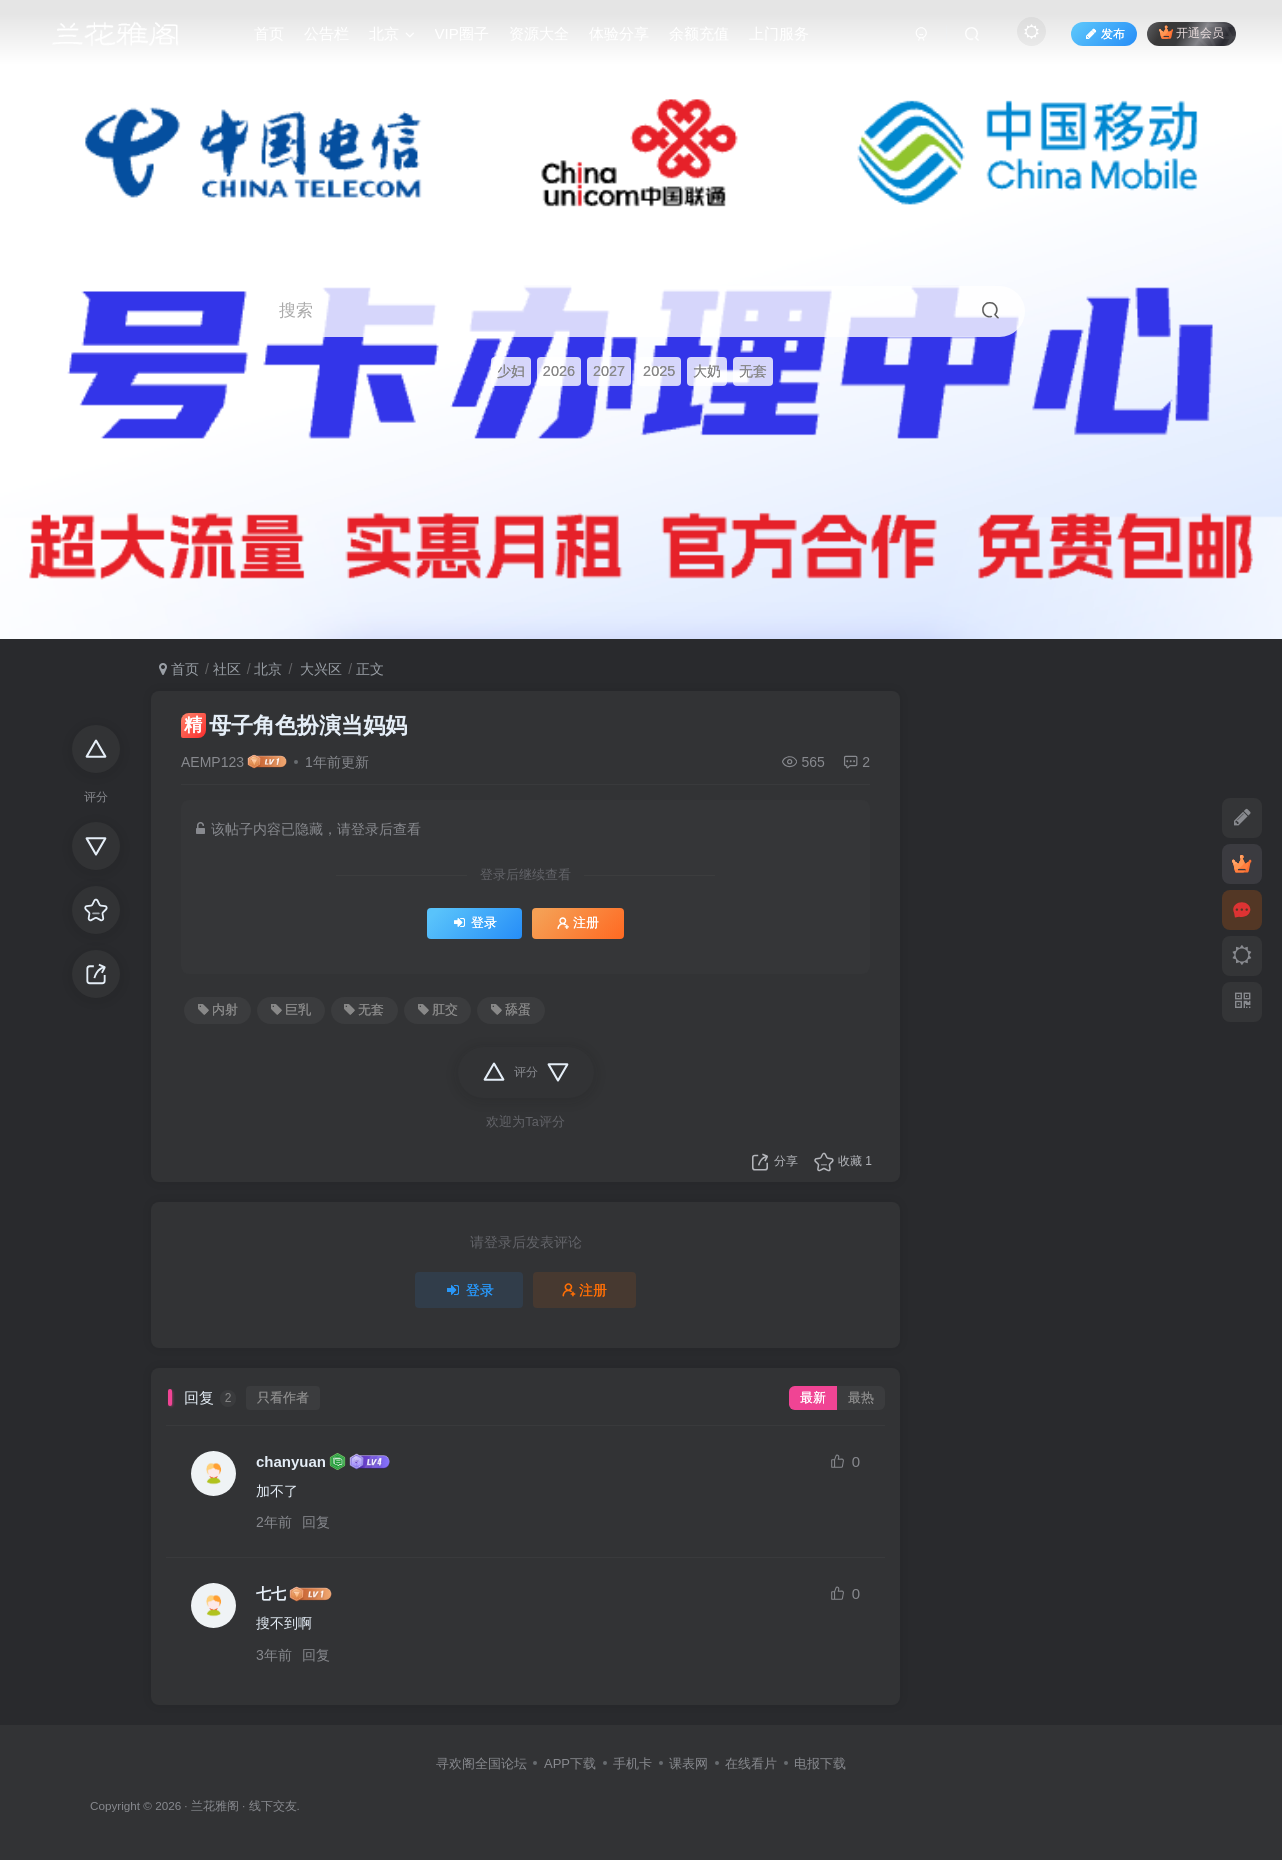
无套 (753, 371)
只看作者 (283, 1398)
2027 (609, 371)
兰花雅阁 (215, 1805)
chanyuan (291, 1461)
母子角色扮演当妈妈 (294, 725)
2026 (559, 371)
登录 (474, 923)
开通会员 (1191, 32)
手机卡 (632, 1763)
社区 (227, 669)
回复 (316, 1522)
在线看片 (751, 1763)
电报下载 (820, 1763)
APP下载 (570, 1763)
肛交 (438, 1010)
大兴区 (319, 669)
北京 (268, 669)
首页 (179, 669)
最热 (861, 1398)
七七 (271, 1593)
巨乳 (291, 1010)
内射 (218, 1010)
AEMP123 (212, 762)
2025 (659, 371)
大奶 (707, 371)
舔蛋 (511, 1010)
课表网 (688, 1763)
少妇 (511, 371)
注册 (578, 923)
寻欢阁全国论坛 (481, 1763)
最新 (813, 1398)
